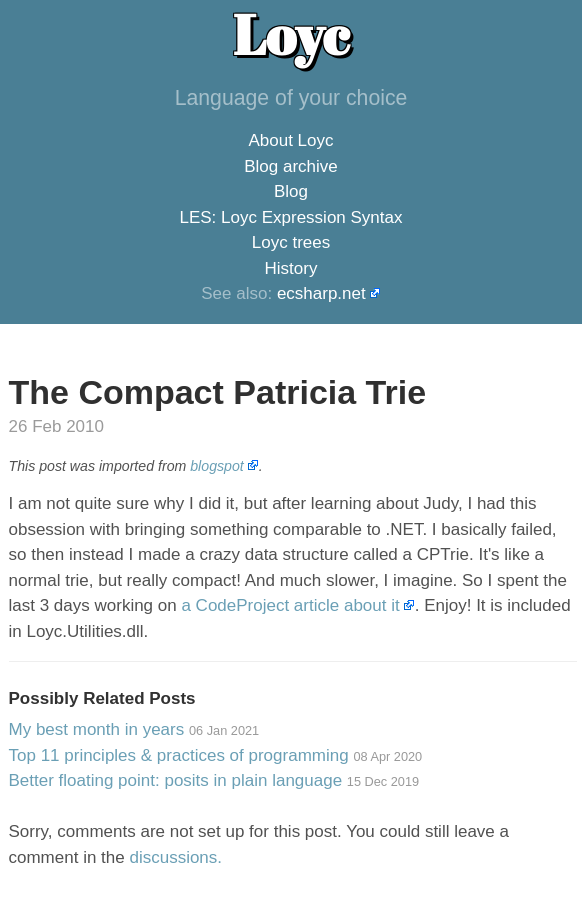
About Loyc (290, 140)
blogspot (217, 466)
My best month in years (134, 729)
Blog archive (291, 166)
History (291, 268)
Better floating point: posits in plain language (214, 780)
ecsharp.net (321, 293)
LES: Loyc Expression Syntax (290, 217)
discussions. (175, 857)
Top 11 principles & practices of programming (216, 755)
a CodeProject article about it (290, 605)
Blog (291, 191)
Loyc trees (291, 242)
